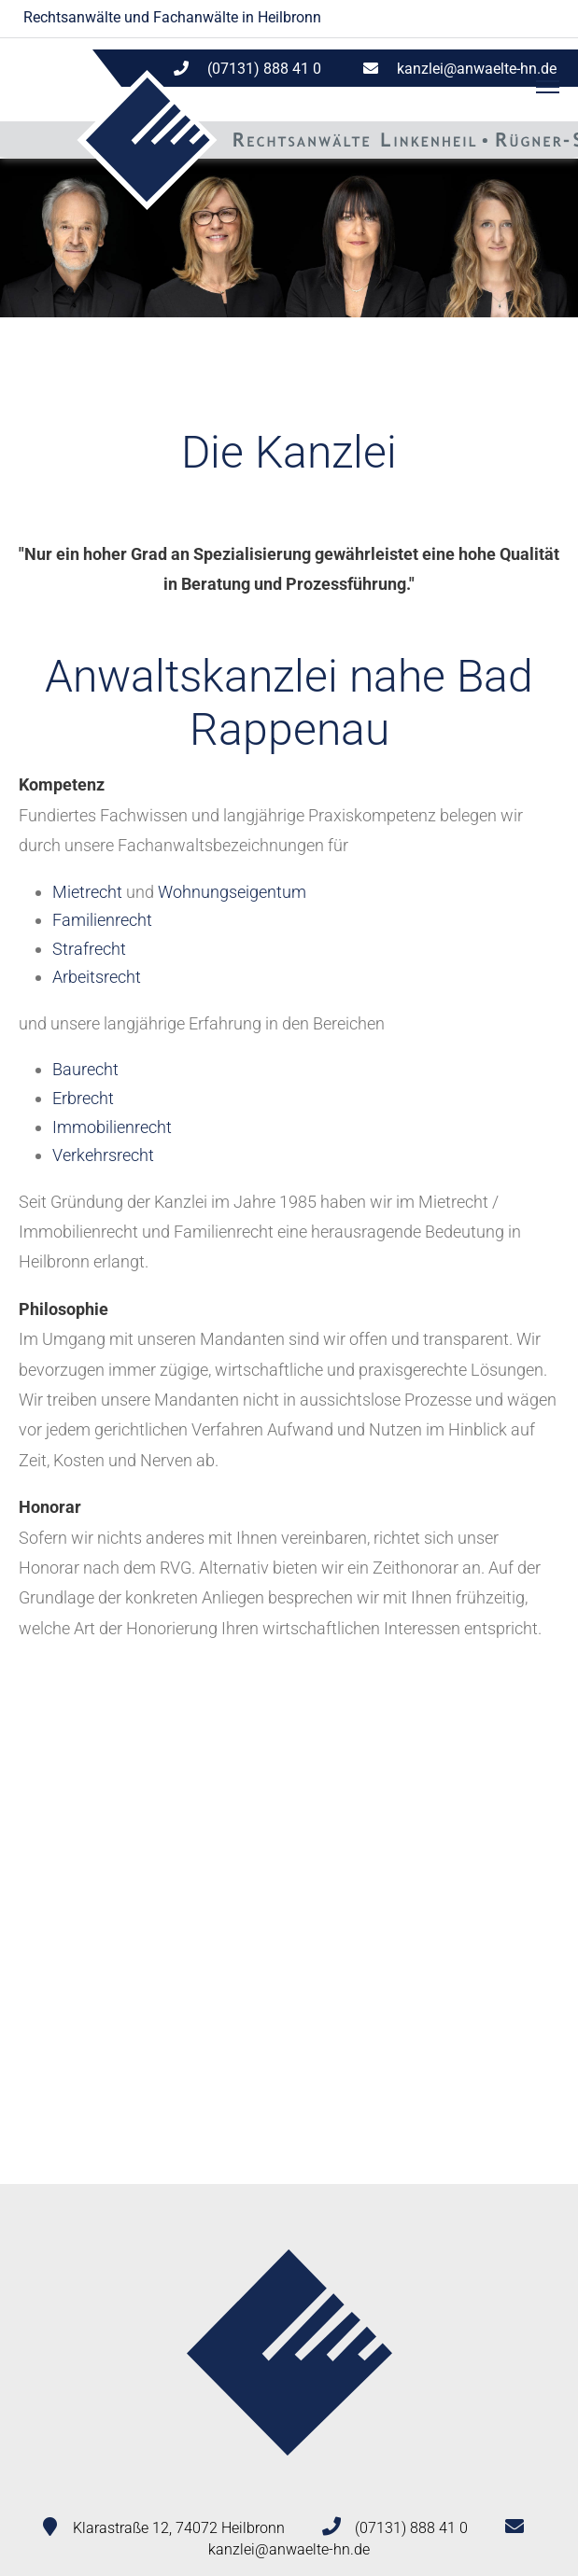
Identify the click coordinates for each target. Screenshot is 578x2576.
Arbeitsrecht (96, 977)
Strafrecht (89, 949)
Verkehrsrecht (103, 1155)
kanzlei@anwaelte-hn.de (477, 68)
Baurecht (85, 1069)
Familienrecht (102, 920)
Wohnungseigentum (232, 892)
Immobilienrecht (112, 1127)
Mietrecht (87, 892)
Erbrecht (83, 1098)
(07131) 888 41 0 (411, 2528)
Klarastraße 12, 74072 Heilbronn (179, 2528)
